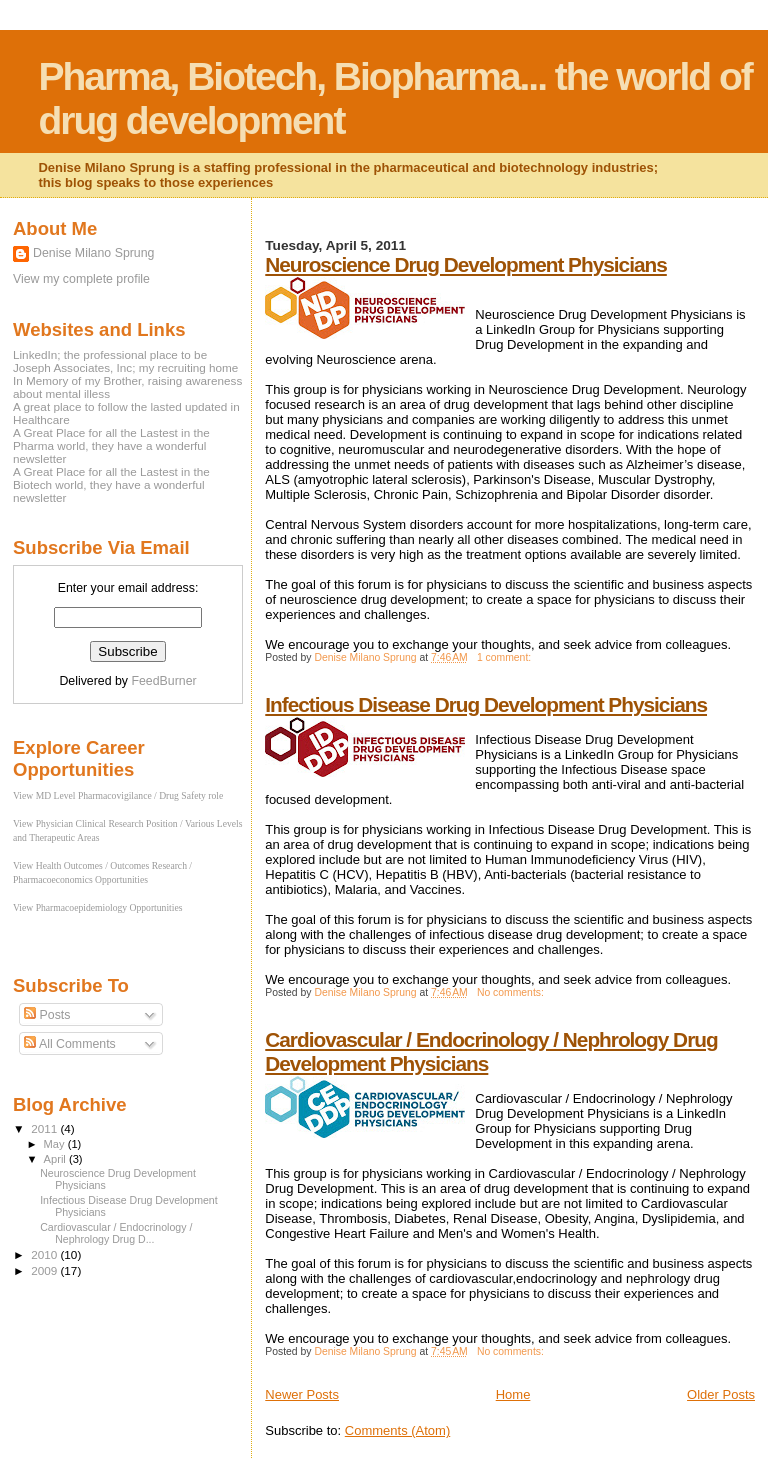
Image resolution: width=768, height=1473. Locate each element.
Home (513, 1394)
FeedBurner (163, 681)
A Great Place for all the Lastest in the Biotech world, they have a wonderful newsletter (111, 484)
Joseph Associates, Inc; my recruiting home (125, 367)
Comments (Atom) (397, 1430)
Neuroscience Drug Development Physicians (466, 264)
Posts (47, 1015)
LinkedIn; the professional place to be (110, 354)
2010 (45, 1254)
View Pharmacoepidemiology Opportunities (97, 907)
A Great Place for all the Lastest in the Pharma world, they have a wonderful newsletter (111, 445)
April (56, 1159)
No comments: (512, 992)
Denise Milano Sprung (93, 253)
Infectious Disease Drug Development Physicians (486, 704)
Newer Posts (302, 1394)
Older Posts (721, 1394)
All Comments (70, 1044)
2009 (45, 1270)
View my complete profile (81, 279)
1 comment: (505, 657)
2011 (45, 1128)
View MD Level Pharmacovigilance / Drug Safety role (118, 795)
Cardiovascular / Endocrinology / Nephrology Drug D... (116, 1233)
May (56, 1144)
